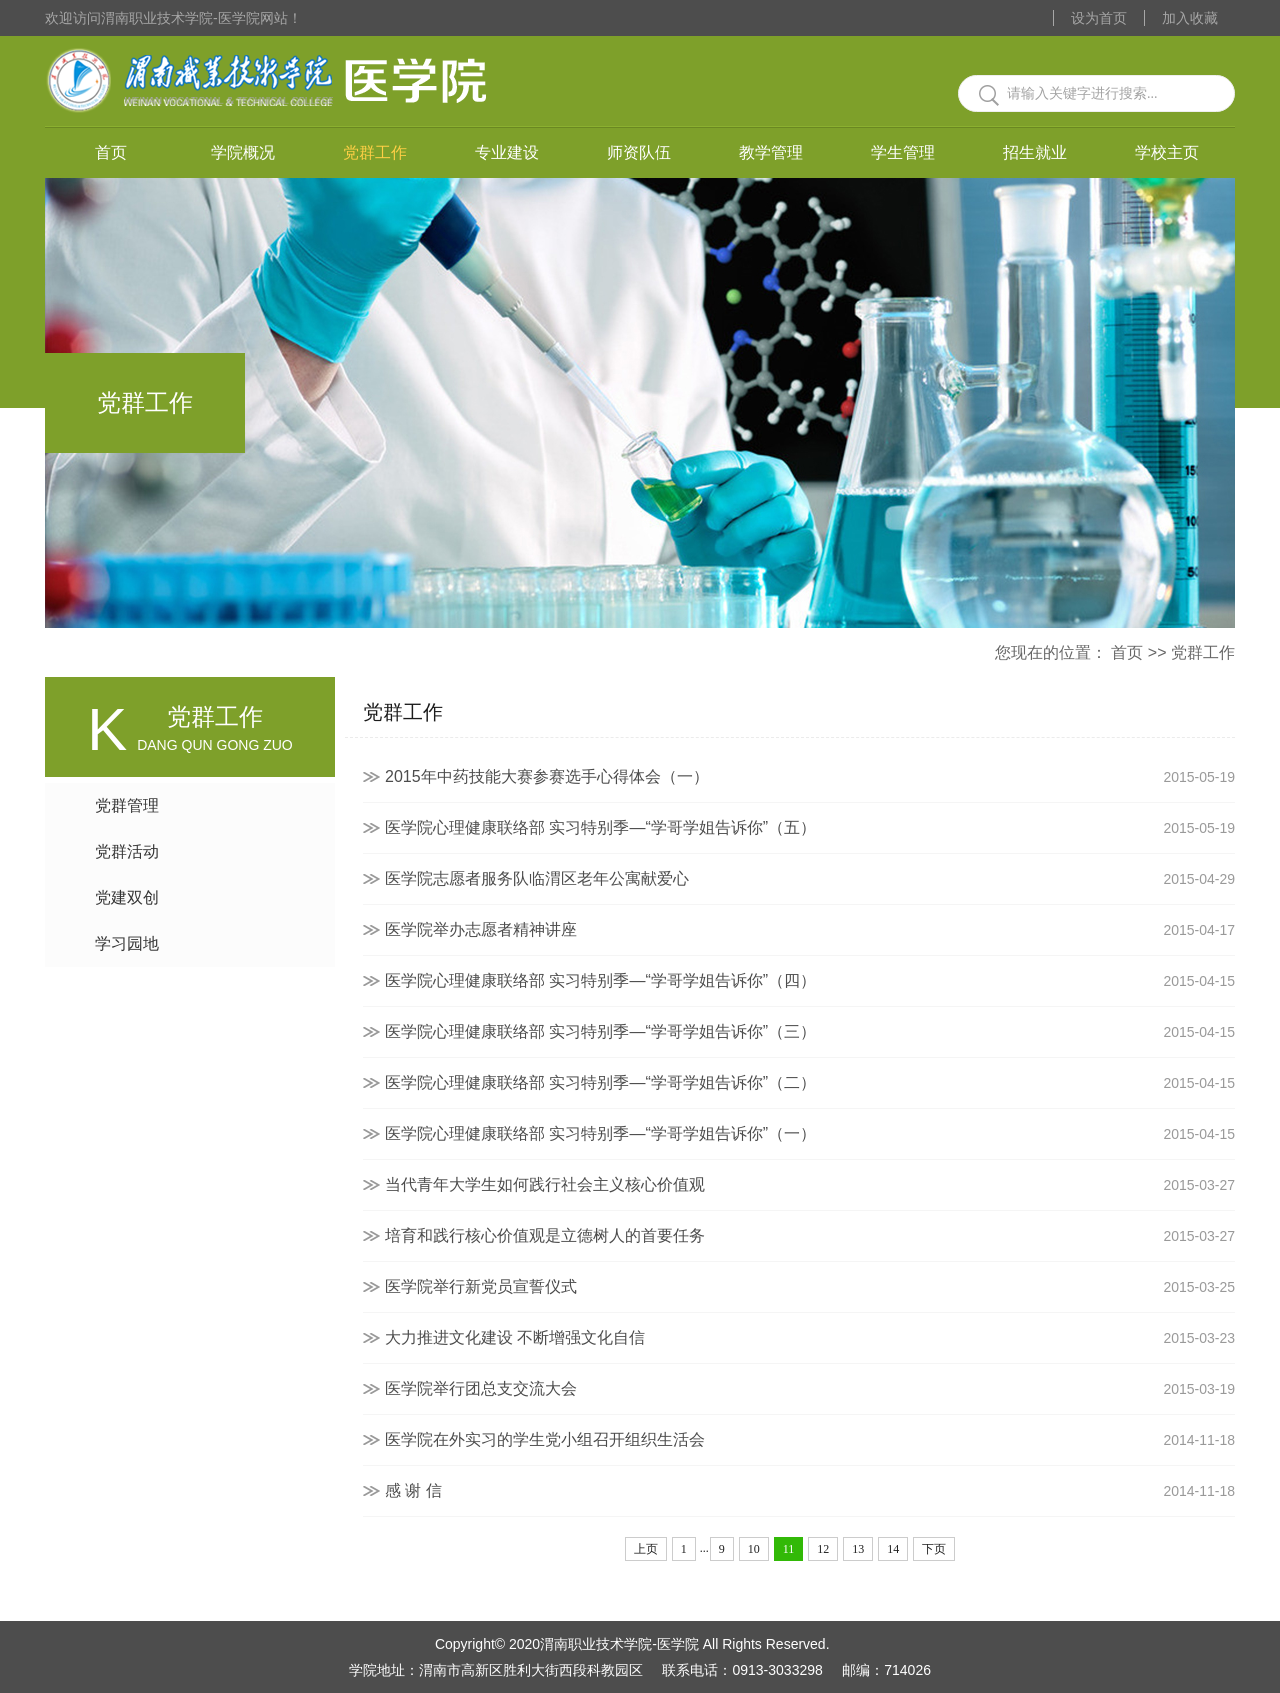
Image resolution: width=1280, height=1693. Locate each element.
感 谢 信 (810, 1491)
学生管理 (903, 152)
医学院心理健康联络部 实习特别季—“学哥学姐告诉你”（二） (810, 1083)
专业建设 (507, 152)
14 (893, 1549)
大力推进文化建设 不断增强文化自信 (810, 1338)
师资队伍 (639, 152)
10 (754, 1549)
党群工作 (375, 152)
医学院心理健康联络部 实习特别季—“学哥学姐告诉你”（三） (810, 1032)
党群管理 (127, 805)
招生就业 (1035, 152)
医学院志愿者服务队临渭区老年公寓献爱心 (810, 879)
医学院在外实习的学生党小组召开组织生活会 (810, 1440)
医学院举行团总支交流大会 (810, 1389)
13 (858, 1549)
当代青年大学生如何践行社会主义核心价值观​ (810, 1185)
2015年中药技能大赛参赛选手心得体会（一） (810, 777)
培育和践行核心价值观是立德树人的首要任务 (810, 1236)
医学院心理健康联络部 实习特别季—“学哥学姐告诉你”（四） (810, 981)
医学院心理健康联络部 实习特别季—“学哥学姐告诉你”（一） (810, 1134)
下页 (934, 1549)
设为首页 (1099, 18)
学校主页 (1167, 152)
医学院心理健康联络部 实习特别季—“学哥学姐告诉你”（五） (810, 828)
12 (823, 1549)
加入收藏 (1190, 18)
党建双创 (127, 897)
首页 (111, 152)
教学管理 (771, 152)
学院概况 (243, 152)
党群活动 (127, 851)
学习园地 (127, 943)
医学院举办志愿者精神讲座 (810, 930)
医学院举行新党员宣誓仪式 (810, 1287)
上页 (646, 1549)
